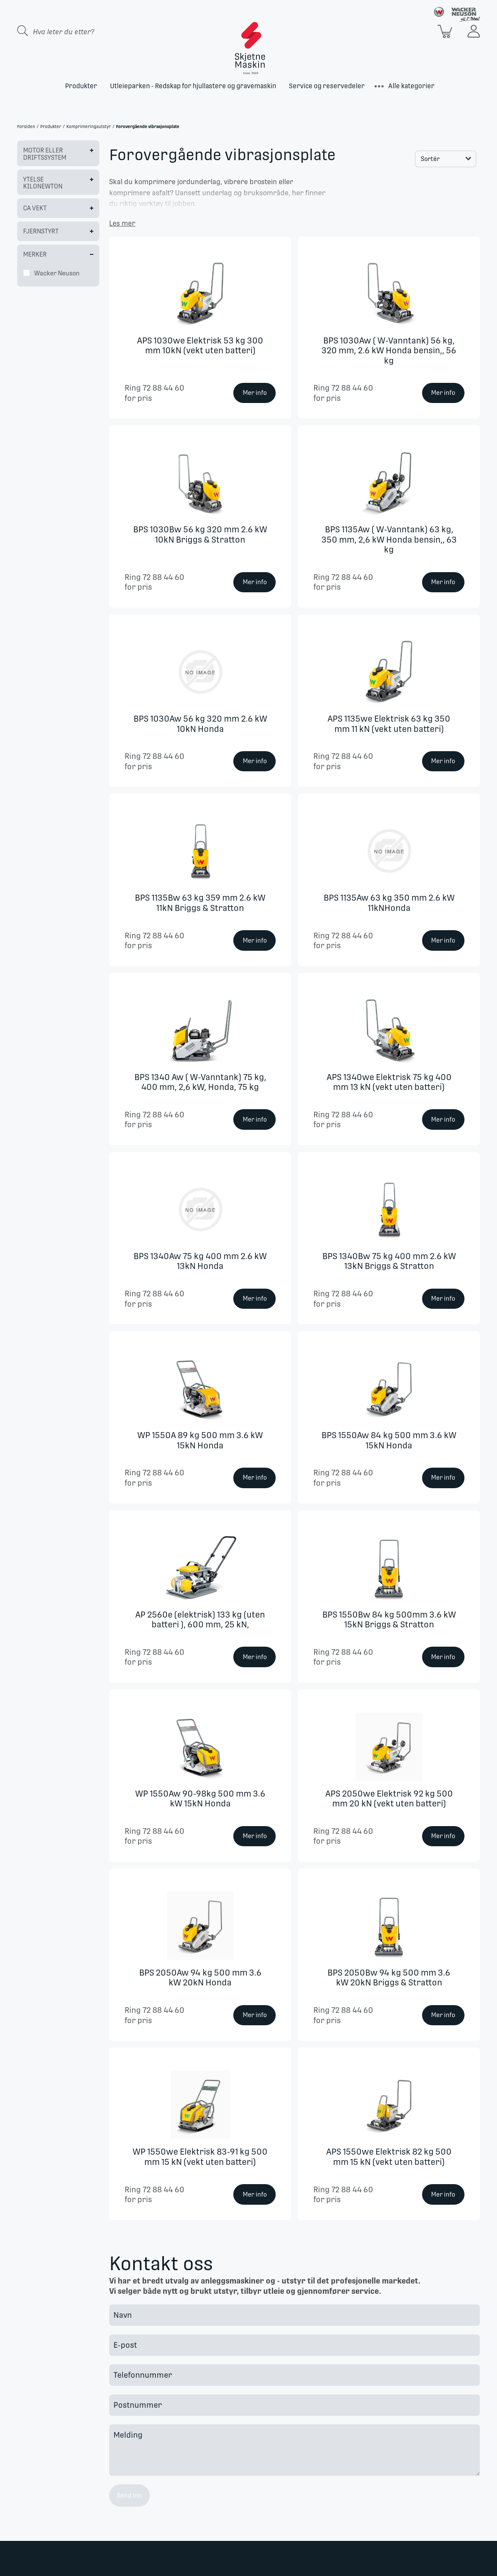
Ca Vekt (35, 208)
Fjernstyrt (41, 231)
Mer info (255, 392)
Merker (35, 254)
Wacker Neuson (57, 273)
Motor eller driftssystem (44, 154)
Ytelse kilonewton (42, 183)
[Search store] (86, 31)
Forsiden (26, 126)
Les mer (122, 223)
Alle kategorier (411, 86)
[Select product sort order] (445, 158)
